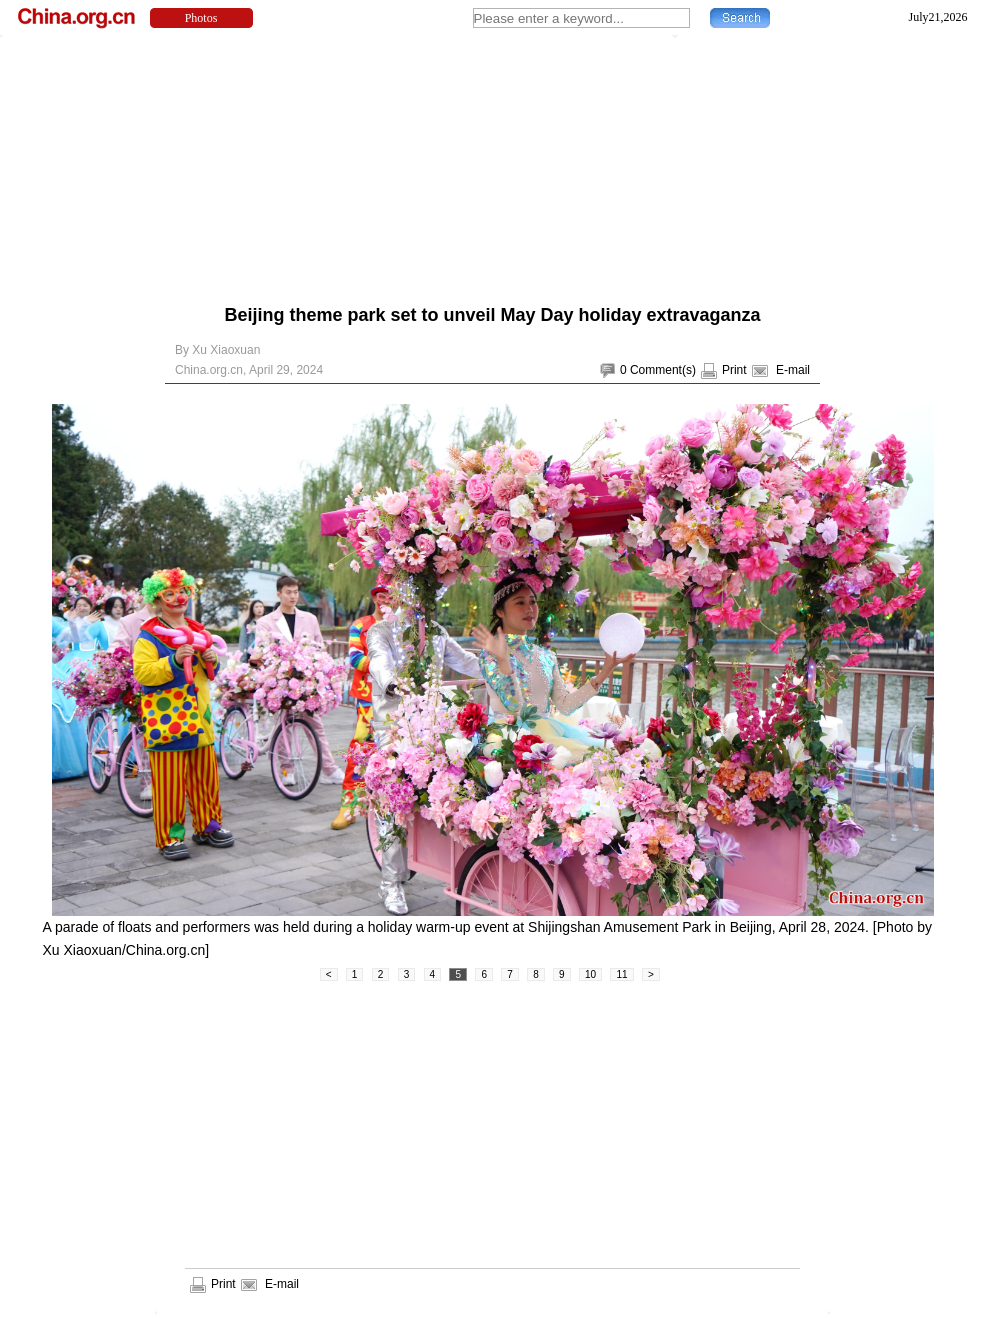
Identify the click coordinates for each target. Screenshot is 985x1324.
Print (734, 370)
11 (621, 974)
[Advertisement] (416, 165)
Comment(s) (663, 370)
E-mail (793, 370)
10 (590, 974)
